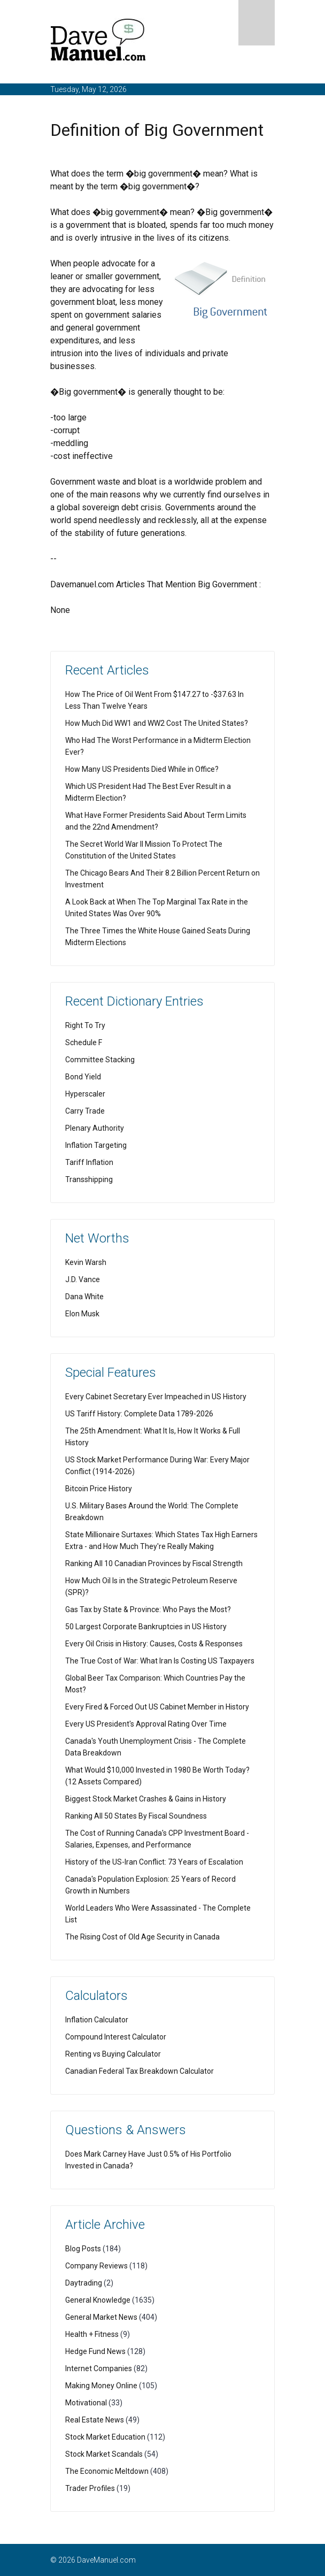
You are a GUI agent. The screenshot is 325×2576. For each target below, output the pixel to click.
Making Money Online (101, 2385)
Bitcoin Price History (98, 1488)
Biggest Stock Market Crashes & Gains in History (145, 1799)
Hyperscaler (85, 1094)
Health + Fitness (92, 2334)
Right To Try (85, 1025)
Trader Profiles (90, 2488)
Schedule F (83, 1042)
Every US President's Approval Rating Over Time (146, 1724)
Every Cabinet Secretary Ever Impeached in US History (155, 1396)
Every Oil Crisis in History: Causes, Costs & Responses (154, 1643)
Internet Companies (98, 2368)
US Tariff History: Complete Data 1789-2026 (139, 1413)
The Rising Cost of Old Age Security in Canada (142, 1937)
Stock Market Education (105, 2437)
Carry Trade (85, 1111)
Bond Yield (83, 1076)
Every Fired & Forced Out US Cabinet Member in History (157, 1707)
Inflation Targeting (96, 1145)
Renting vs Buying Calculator (113, 2054)
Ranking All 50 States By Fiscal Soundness (136, 1816)
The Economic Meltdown (107, 2471)
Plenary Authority (94, 1128)
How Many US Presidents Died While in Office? (142, 769)
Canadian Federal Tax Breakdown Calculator (139, 2071)
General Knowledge (97, 2300)
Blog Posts (83, 2248)
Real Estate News (94, 2420)
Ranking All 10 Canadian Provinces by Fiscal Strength (154, 1563)
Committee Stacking (100, 1059)
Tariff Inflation (89, 1162)
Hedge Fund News (95, 2351)
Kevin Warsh (85, 1262)
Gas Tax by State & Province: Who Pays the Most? (148, 1609)
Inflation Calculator (96, 2019)
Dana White (84, 1296)
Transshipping (89, 1179)
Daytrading (83, 2283)
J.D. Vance (82, 1279)
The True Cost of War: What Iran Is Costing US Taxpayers (159, 1661)
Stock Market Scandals (104, 2454)
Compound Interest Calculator (115, 2037)
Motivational (86, 2402)
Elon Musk (82, 1313)
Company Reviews (96, 2265)
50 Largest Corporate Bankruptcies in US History (146, 1626)
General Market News (101, 2317)
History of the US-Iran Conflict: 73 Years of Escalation (154, 1862)
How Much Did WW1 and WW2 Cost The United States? (156, 723)
